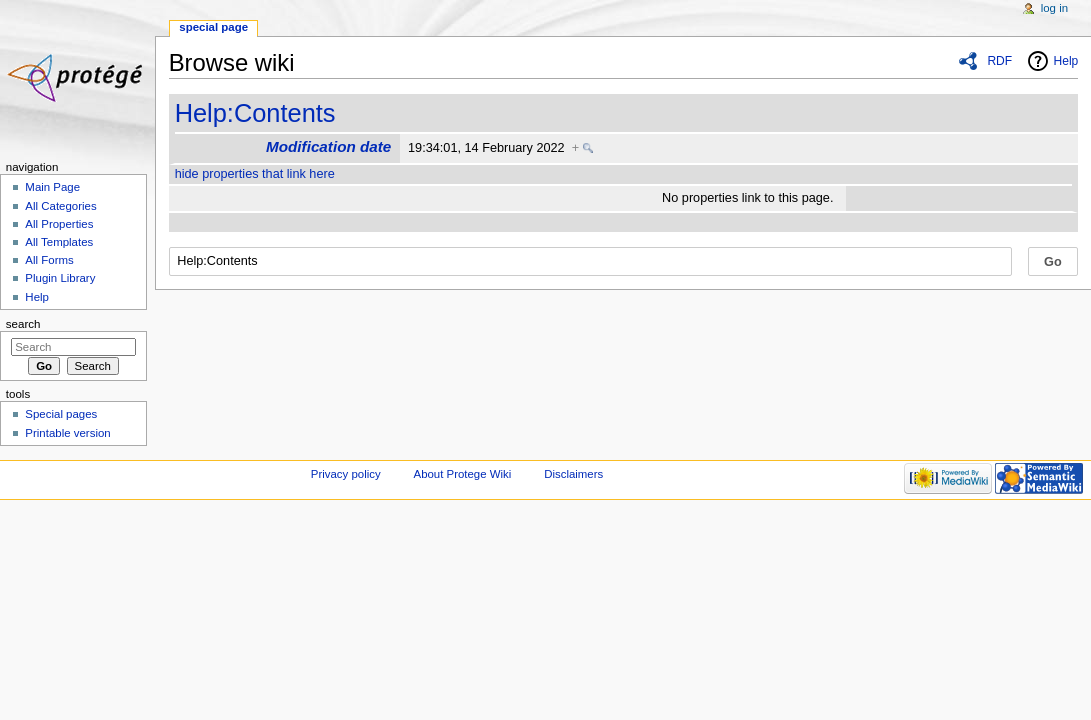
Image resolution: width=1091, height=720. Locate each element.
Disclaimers (573, 474)
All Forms (49, 260)
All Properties (59, 224)
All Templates (59, 242)
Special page (213, 27)
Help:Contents (255, 113)
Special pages (61, 414)
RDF (999, 61)
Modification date (328, 146)
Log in (1054, 8)
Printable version (67, 433)
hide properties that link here (255, 174)
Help (1066, 61)
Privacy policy (346, 474)
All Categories (60, 206)
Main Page (52, 187)
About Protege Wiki (463, 474)
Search (23, 324)
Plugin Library (60, 278)
